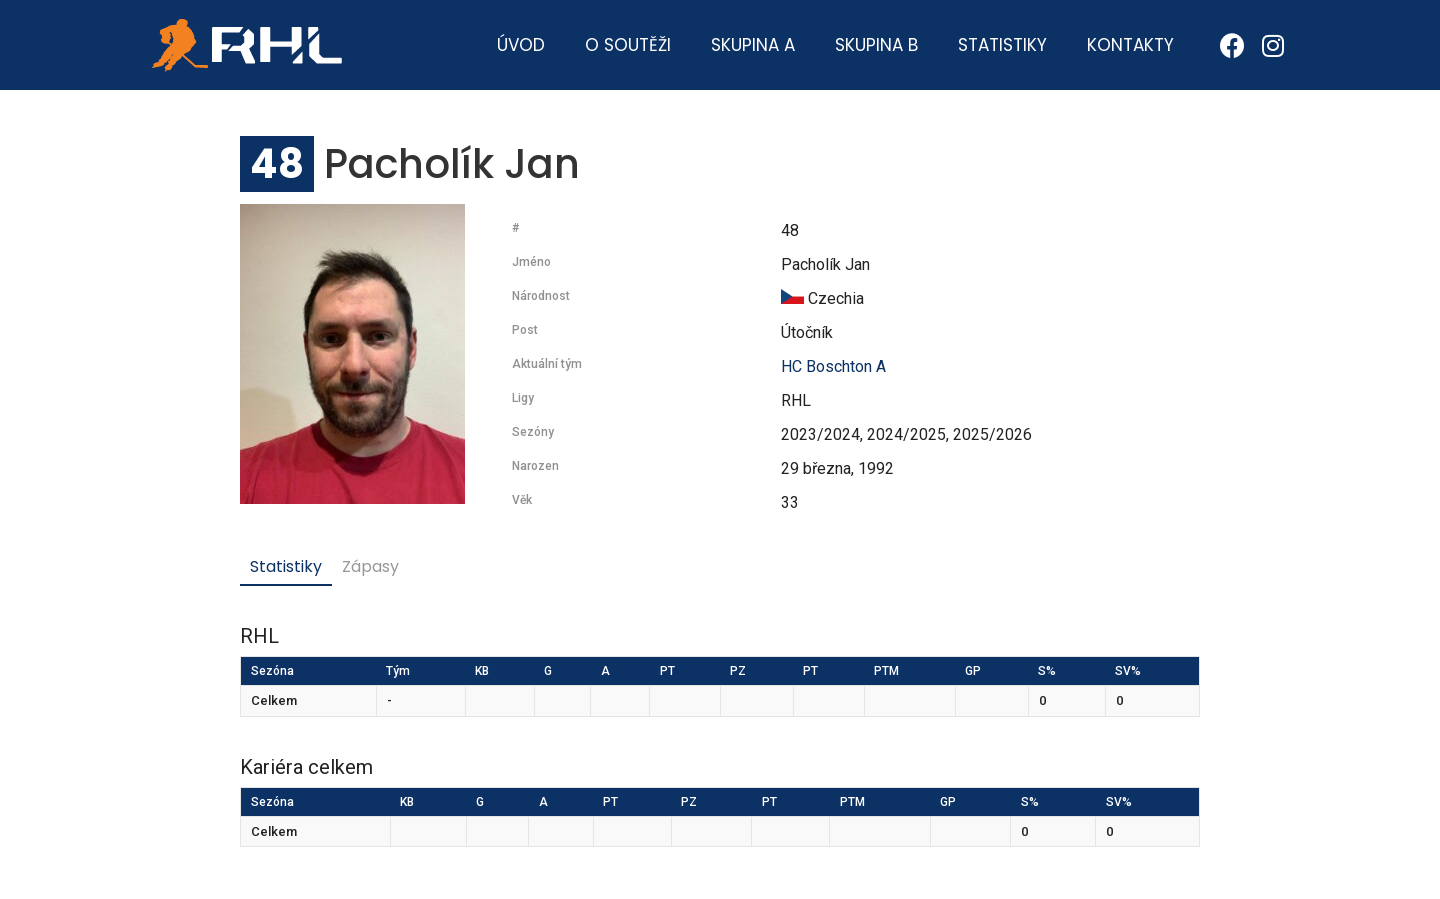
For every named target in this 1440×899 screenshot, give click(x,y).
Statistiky (1002, 45)
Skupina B (876, 45)
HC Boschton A (833, 366)
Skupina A (753, 45)
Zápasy (370, 566)
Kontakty (1130, 45)
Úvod (521, 45)
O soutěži (628, 45)
